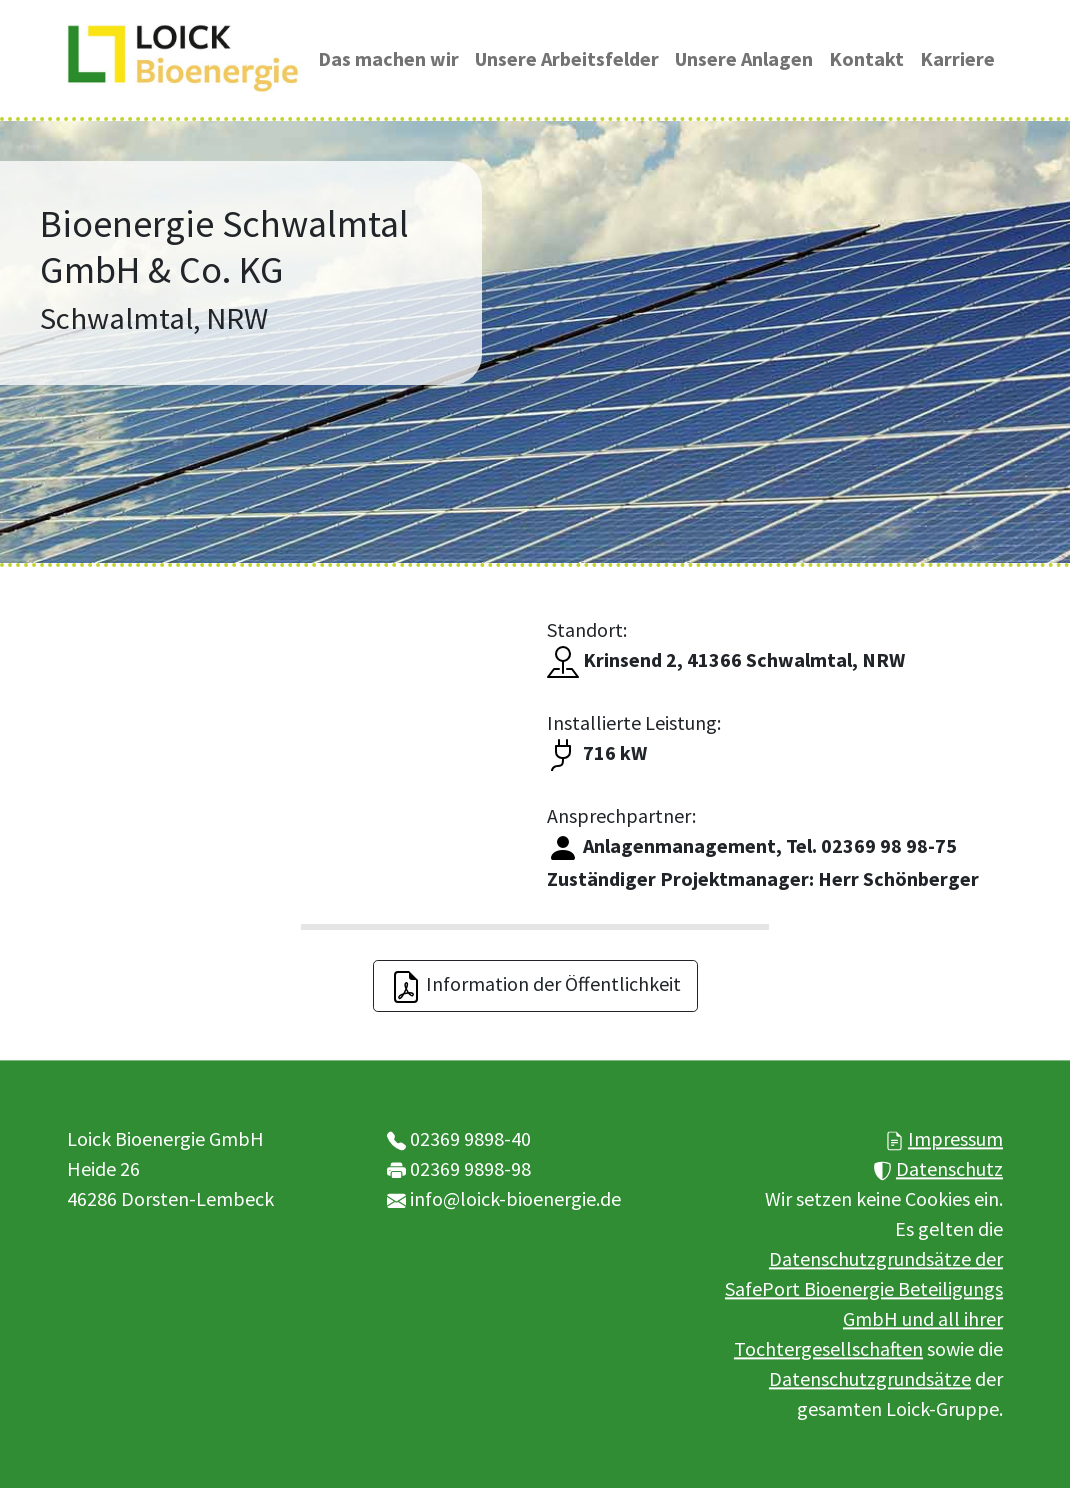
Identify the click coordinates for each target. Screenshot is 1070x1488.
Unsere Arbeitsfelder (567, 58)
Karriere (957, 58)
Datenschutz (949, 1168)
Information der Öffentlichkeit (535, 987)
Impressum (955, 1138)
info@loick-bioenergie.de (515, 1198)
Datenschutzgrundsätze (870, 1378)
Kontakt (866, 58)
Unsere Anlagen (744, 58)
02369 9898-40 (470, 1138)
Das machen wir (388, 58)
